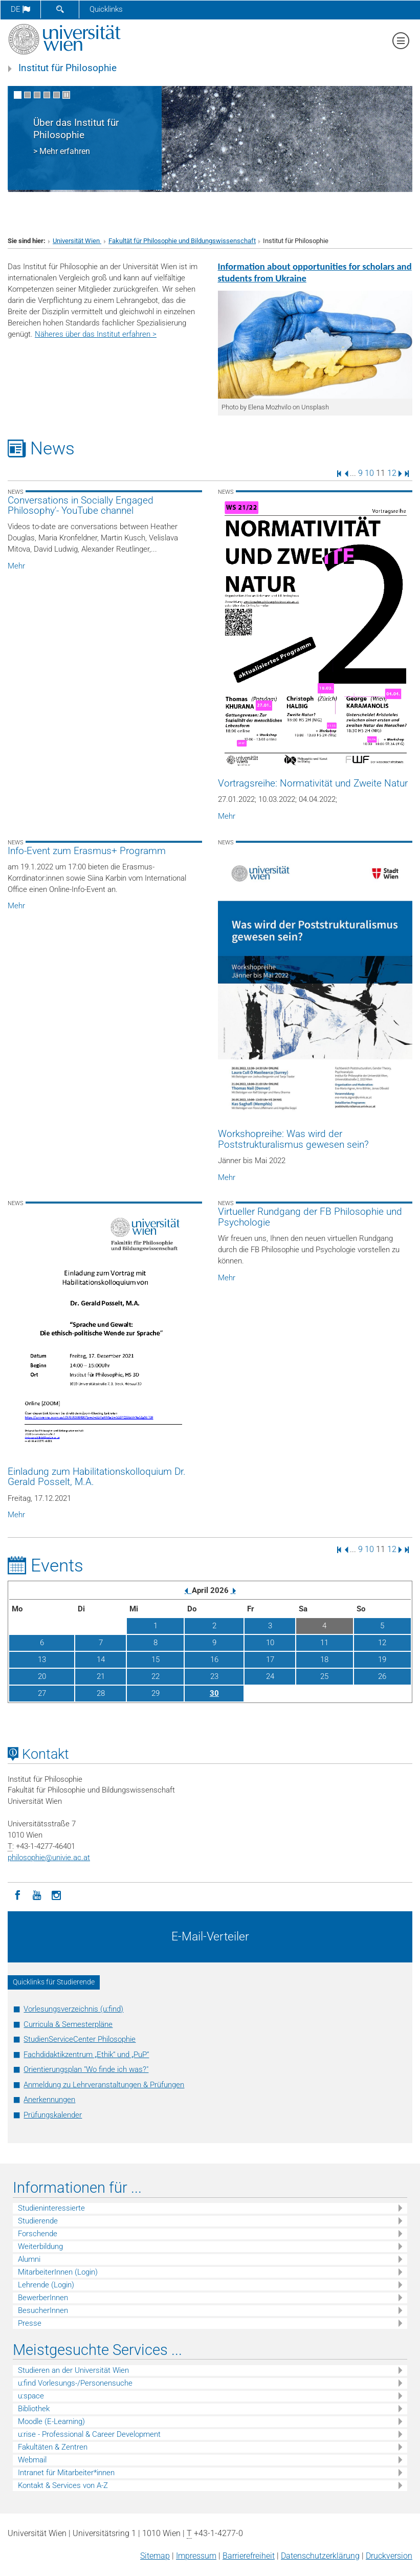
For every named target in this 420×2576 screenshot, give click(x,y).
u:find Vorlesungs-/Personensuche (75, 2383)
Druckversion (389, 2556)
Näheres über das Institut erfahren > (96, 334)
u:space (31, 2395)
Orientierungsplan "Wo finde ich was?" (86, 2069)
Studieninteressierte (51, 2208)
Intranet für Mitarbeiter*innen (66, 2472)
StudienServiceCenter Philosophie (80, 2039)
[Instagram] (56, 1894)
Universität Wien (77, 241)
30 (214, 1693)
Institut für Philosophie (67, 68)
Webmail (32, 2459)
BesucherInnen (43, 2310)
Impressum (196, 2556)
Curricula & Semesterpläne (68, 2024)
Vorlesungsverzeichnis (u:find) (73, 2009)
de (20, 9)
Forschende (37, 2233)
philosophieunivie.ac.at (49, 1857)
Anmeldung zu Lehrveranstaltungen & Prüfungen (104, 2084)
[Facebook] (17, 1894)
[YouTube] (37, 1894)
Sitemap (155, 2556)
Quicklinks (106, 9)
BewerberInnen (43, 2297)
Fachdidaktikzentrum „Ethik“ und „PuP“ (86, 2054)
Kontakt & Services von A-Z (63, 2485)
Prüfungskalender (53, 2115)
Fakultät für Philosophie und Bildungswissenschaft (182, 241)
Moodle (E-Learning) (51, 2421)
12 (391, 473)
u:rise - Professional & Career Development (89, 2434)
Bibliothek (34, 2408)
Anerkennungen (49, 2099)
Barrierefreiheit (249, 2556)
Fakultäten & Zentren (52, 2447)
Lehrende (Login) (46, 2284)
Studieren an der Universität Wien (73, 2370)
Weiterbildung (40, 2246)
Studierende (38, 2220)
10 (369, 473)
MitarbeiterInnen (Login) (58, 2272)
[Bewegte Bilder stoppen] (66, 95)
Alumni (29, 2259)
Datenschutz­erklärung (320, 2556)
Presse (29, 2323)
